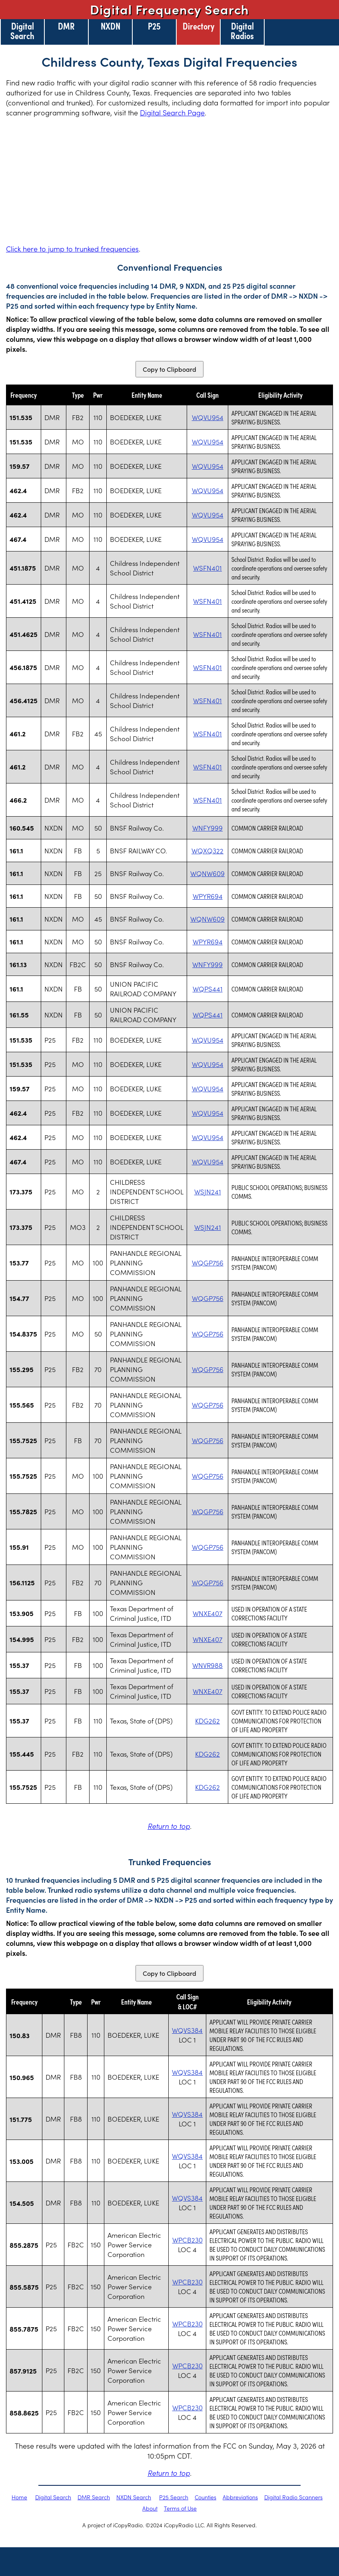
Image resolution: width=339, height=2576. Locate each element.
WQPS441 (208, 989)
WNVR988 (207, 1665)
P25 (154, 25)
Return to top (169, 1826)
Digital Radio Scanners (293, 2497)
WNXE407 (207, 1613)
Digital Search (22, 30)
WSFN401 (207, 568)
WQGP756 (207, 1262)
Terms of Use (180, 2508)
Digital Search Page (172, 112)
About (150, 2508)
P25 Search (173, 2497)
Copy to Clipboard (169, 369)
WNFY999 (207, 828)
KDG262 (207, 1720)
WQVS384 (187, 2030)
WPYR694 (208, 896)
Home (19, 2497)
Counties (205, 2497)
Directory (198, 25)
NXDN (110, 25)
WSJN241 (207, 1191)
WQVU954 (207, 417)
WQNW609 (207, 873)
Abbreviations (240, 2497)
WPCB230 (187, 2240)
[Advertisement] (169, 180)
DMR (66, 25)
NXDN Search (133, 2497)
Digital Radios (242, 30)
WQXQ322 (207, 850)
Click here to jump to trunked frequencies (72, 249)
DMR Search (94, 2497)
